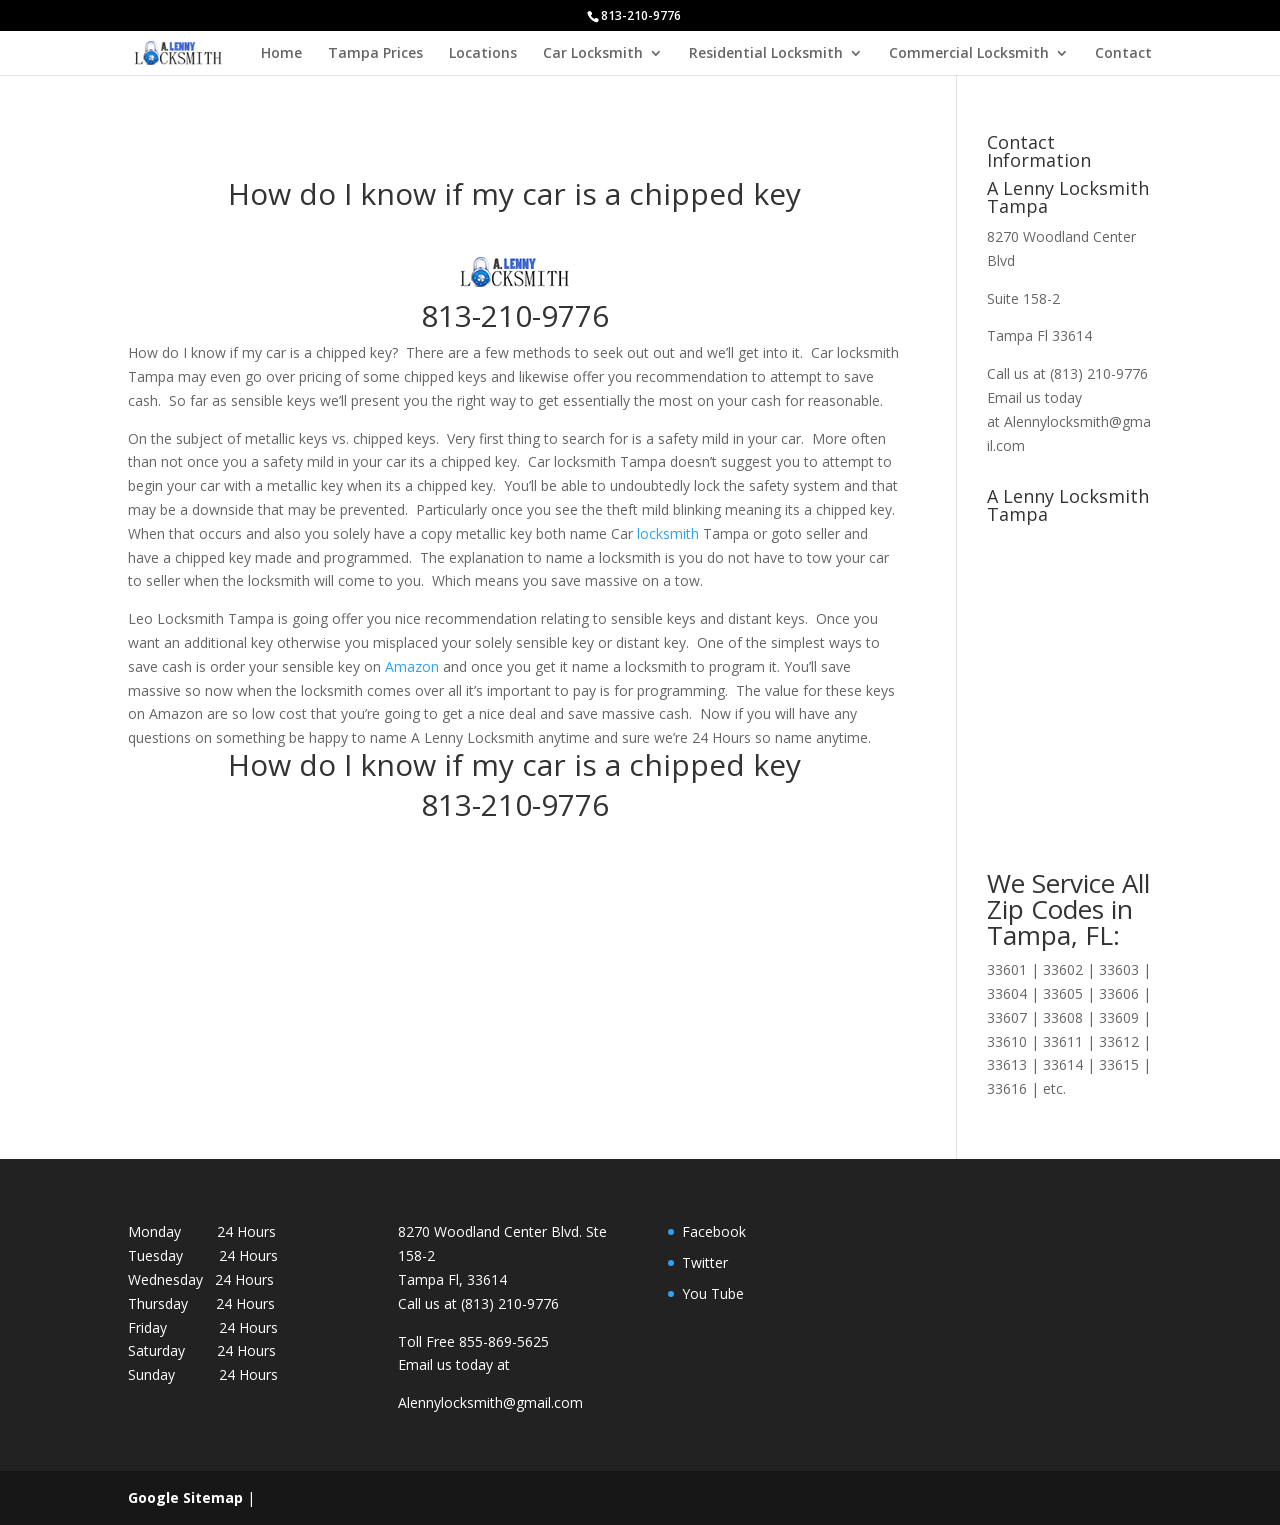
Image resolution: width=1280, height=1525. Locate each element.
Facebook (714, 1231)
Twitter (705, 1262)
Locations (483, 54)
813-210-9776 (515, 315)
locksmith (668, 533)
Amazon (412, 666)
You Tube (713, 1293)
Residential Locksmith (766, 54)
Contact (1123, 54)
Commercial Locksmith (969, 54)
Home (281, 54)
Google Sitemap (185, 1497)
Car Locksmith (593, 54)
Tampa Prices (375, 54)
